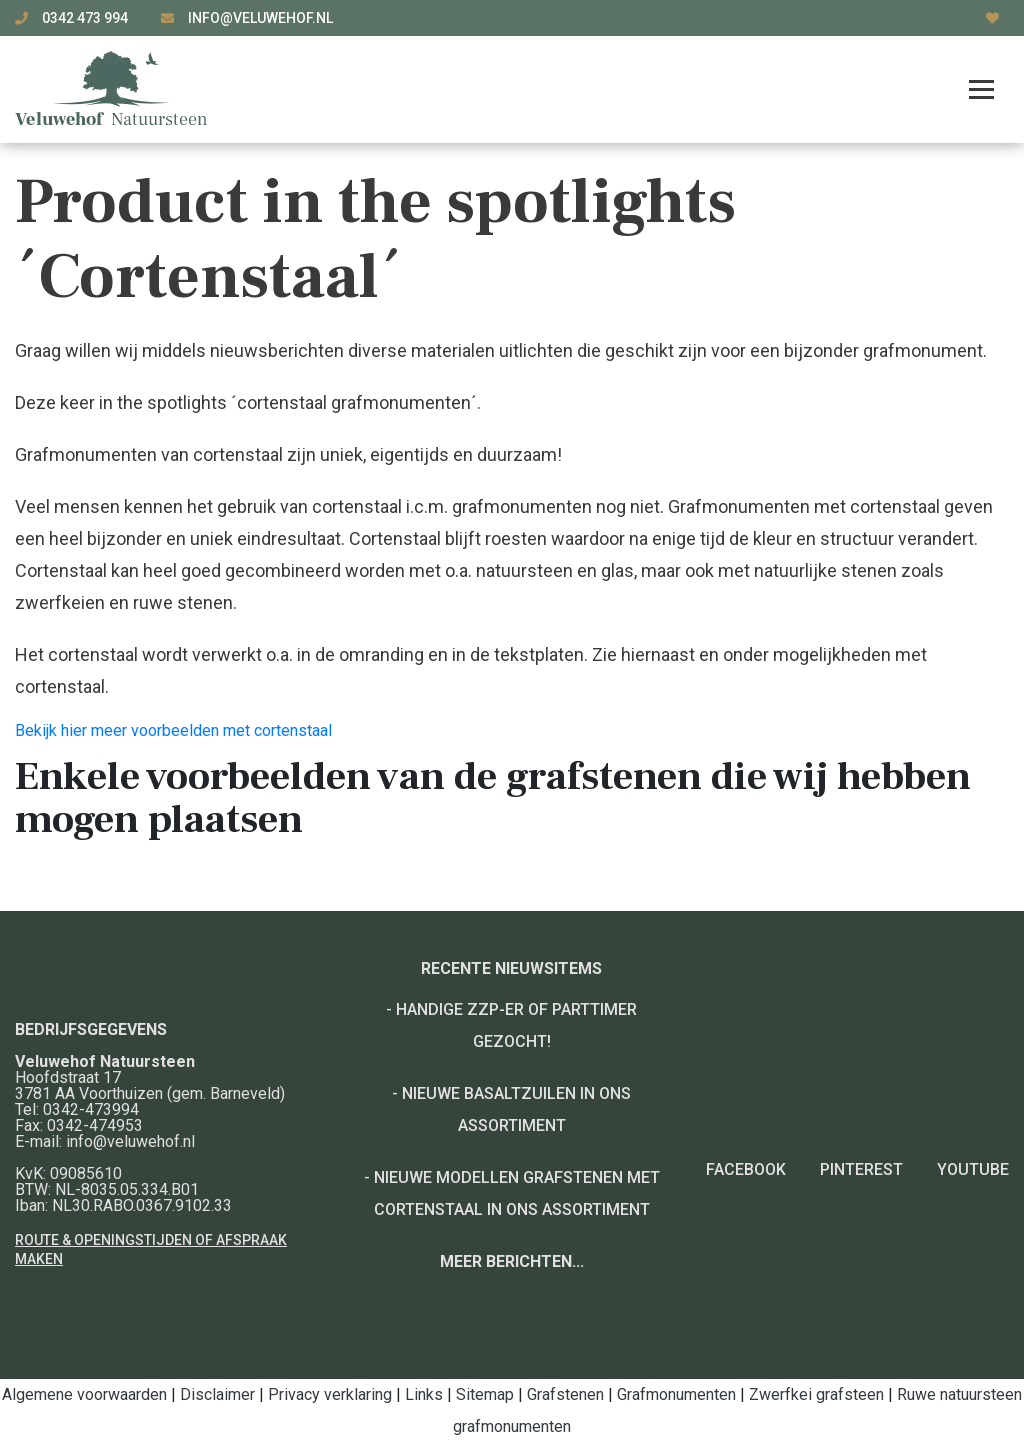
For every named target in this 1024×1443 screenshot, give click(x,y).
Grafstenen (565, 1394)
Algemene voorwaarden (84, 1394)
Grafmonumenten (676, 1394)
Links (424, 1394)
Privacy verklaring (330, 1394)
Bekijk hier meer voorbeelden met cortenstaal (173, 730)
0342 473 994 (86, 18)
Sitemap (485, 1394)
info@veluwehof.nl (260, 18)
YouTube (973, 1169)
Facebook (746, 1169)
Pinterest (861, 1169)
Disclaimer (217, 1394)
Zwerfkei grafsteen (816, 1394)
